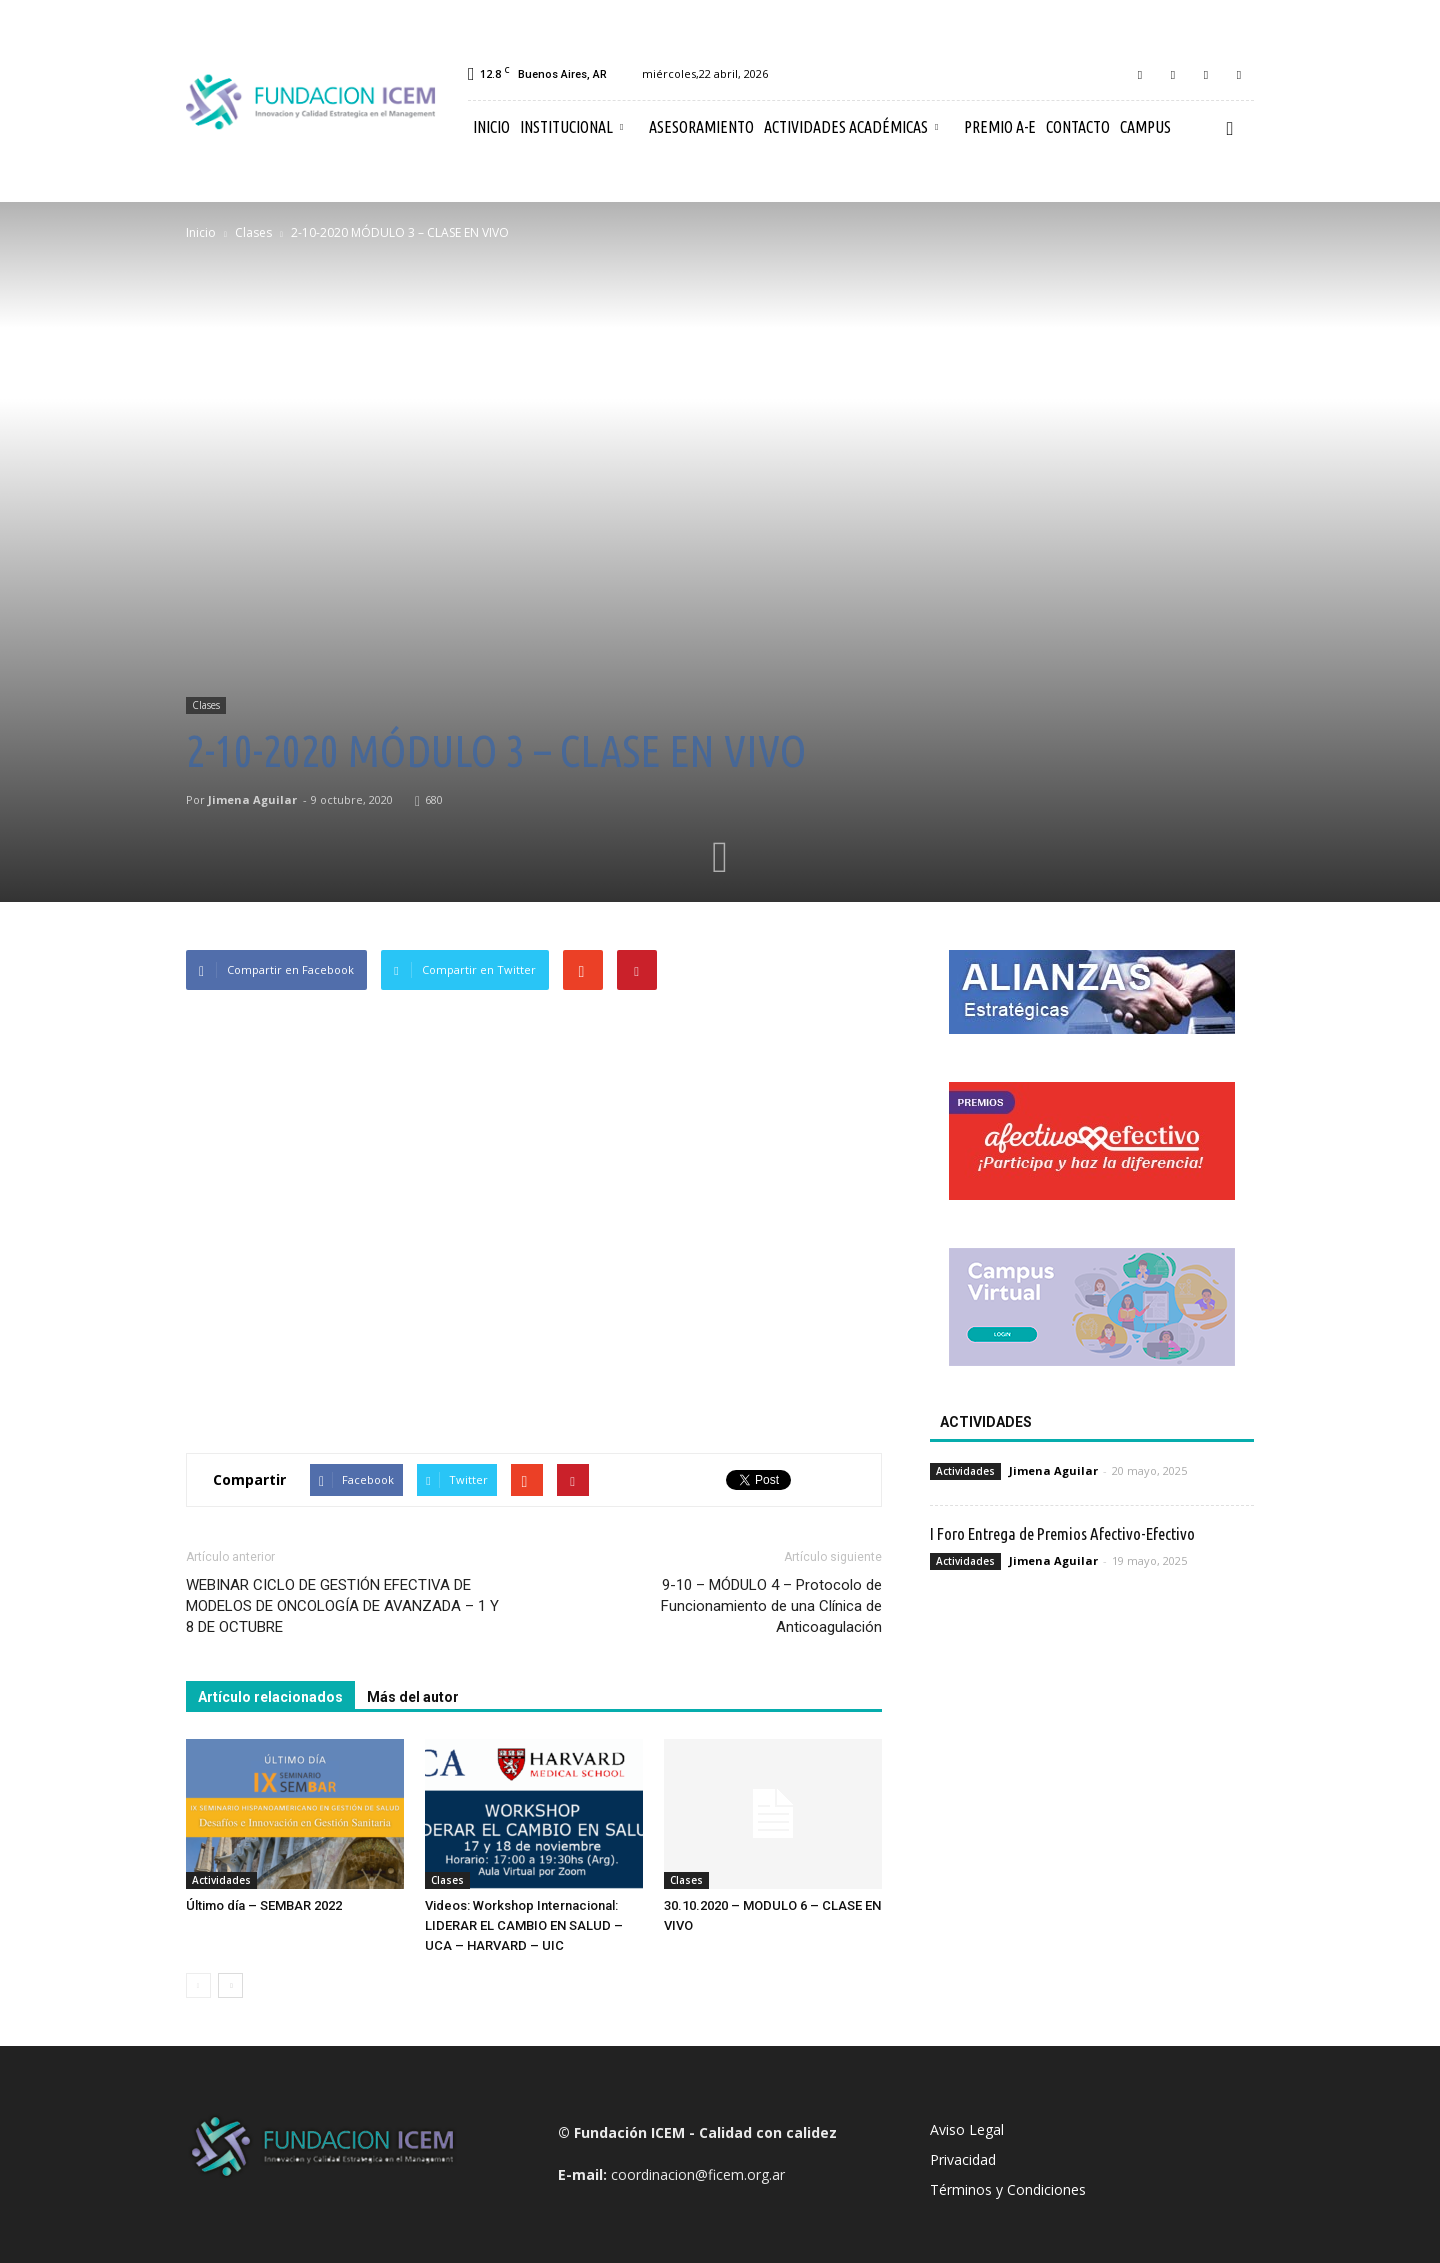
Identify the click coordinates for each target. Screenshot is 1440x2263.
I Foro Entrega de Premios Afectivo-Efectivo (1062, 1533)
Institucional (571, 127)
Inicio (491, 127)
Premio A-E (1000, 127)
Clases (206, 705)
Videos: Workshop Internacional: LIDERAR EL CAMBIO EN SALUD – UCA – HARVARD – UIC (524, 1925)
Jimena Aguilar (252, 799)
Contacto (1078, 127)
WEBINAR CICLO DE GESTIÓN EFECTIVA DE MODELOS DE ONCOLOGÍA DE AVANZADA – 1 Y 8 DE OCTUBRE (342, 1606)
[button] (1230, 128)
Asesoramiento (701, 127)
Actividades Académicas (851, 127)
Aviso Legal (967, 2129)
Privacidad (963, 2159)
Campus (1145, 127)
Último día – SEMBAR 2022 (264, 1905)
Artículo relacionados (270, 1697)
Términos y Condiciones (1008, 2189)
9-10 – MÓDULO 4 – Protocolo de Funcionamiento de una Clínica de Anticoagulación (771, 1606)
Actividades (221, 1880)
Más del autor (413, 1697)
